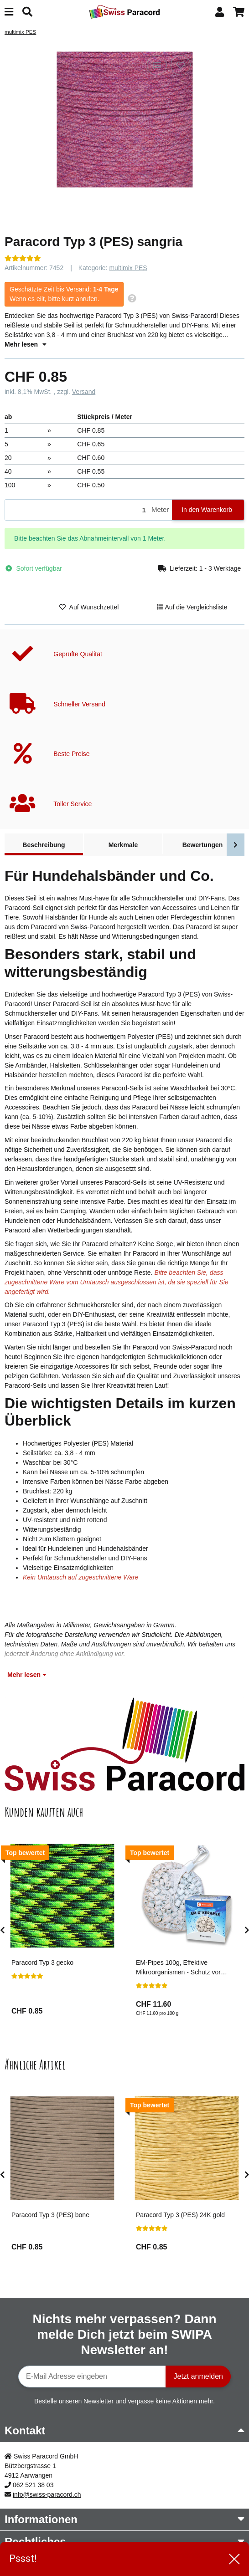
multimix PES (128, 267)
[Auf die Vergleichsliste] (157, 65)
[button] (219, 12)
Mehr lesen (26, 344)
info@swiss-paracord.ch (47, 2494)
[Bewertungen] (23, 258)
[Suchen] (27, 12)
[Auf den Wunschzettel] (181, 65)
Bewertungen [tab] (202, 844)
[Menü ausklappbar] (9, 12)
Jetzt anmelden (198, 2376)
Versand (83, 391)
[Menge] (76, 510)
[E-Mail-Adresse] (92, 2376)
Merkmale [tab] (123, 844)
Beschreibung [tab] (43, 844)
